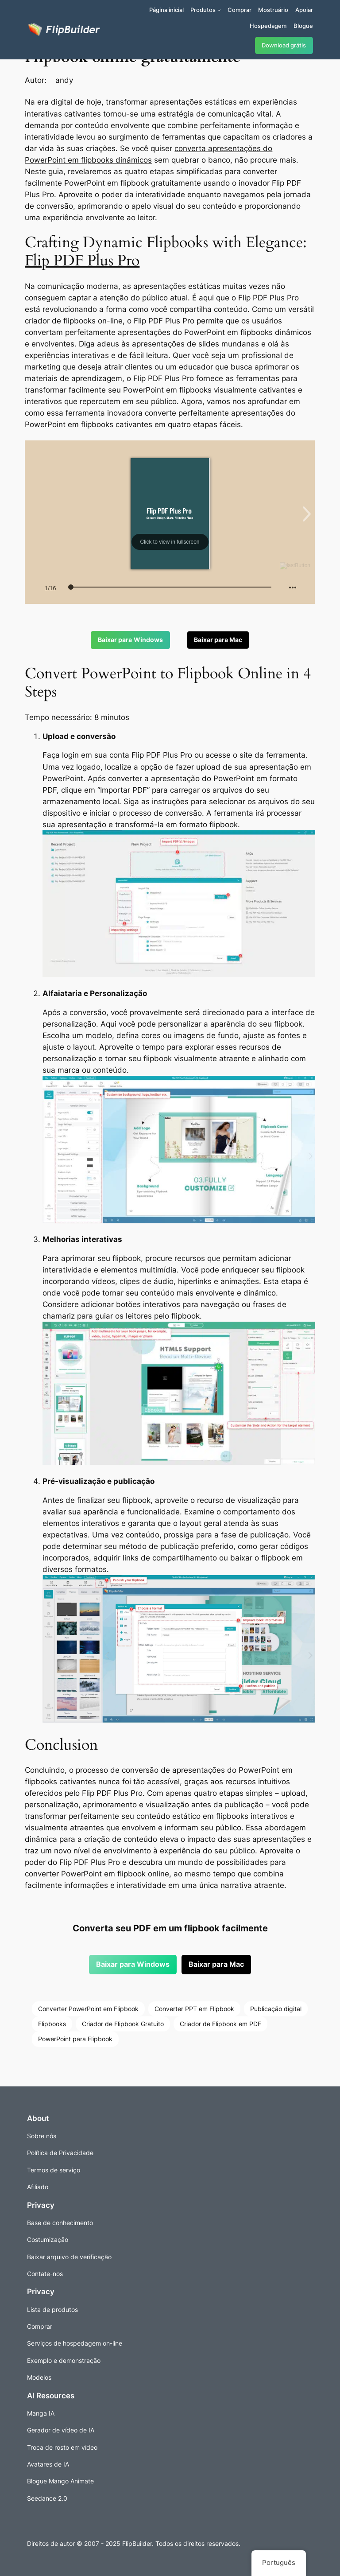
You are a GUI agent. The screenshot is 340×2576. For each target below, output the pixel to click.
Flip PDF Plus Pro (82, 260)
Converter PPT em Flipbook (194, 2008)
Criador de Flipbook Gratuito (123, 2023)
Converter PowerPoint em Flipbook (88, 2008)
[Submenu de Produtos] (219, 10)
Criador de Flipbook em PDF (220, 2023)
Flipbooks (52, 2023)
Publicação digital (275, 2008)
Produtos (203, 9)
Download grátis (284, 45)
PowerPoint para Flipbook (75, 2039)
